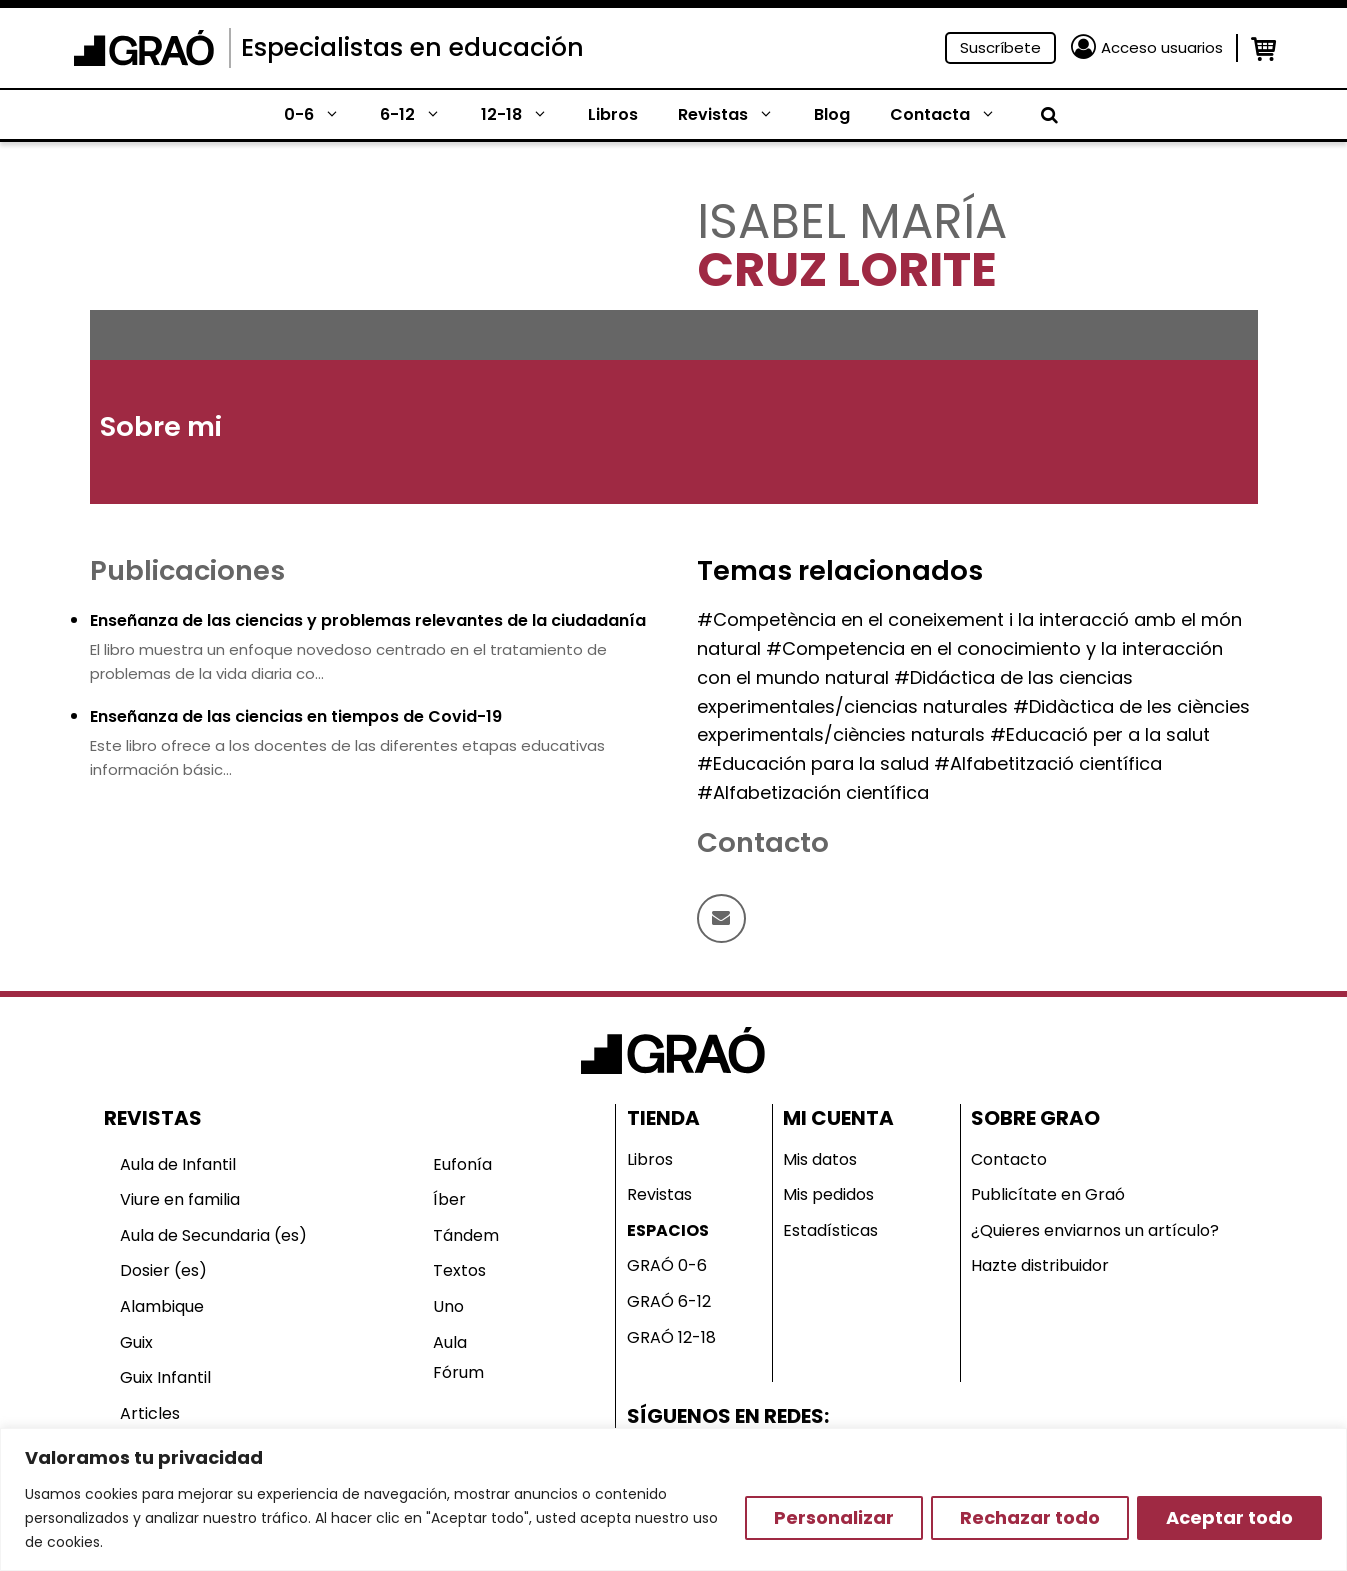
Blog (832, 114)
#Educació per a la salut (1100, 734)
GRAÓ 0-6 (667, 1265)
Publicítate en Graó (1048, 1194)
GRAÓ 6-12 (669, 1301)
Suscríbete (1000, 47)
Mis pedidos (828, 1194)
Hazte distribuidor (1040, 1265)
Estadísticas (830, 1230)
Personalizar (834, 1517)
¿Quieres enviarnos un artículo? (1095, 1230)
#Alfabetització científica (1048, 763)
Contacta (953, 115)
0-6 (322, 115)
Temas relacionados (840, 570)
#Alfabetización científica (813, 792)
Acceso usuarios (1162, 47)
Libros (613, 114)
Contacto (1009, 1159)
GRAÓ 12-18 (671, 1337)
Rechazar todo (1030, 1517)
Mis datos (820, 1159)
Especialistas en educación (412, 47)
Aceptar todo (1229, 1517)
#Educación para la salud (813, 763)
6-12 (420, 115)
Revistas (736, 115)
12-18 (524, 115)
